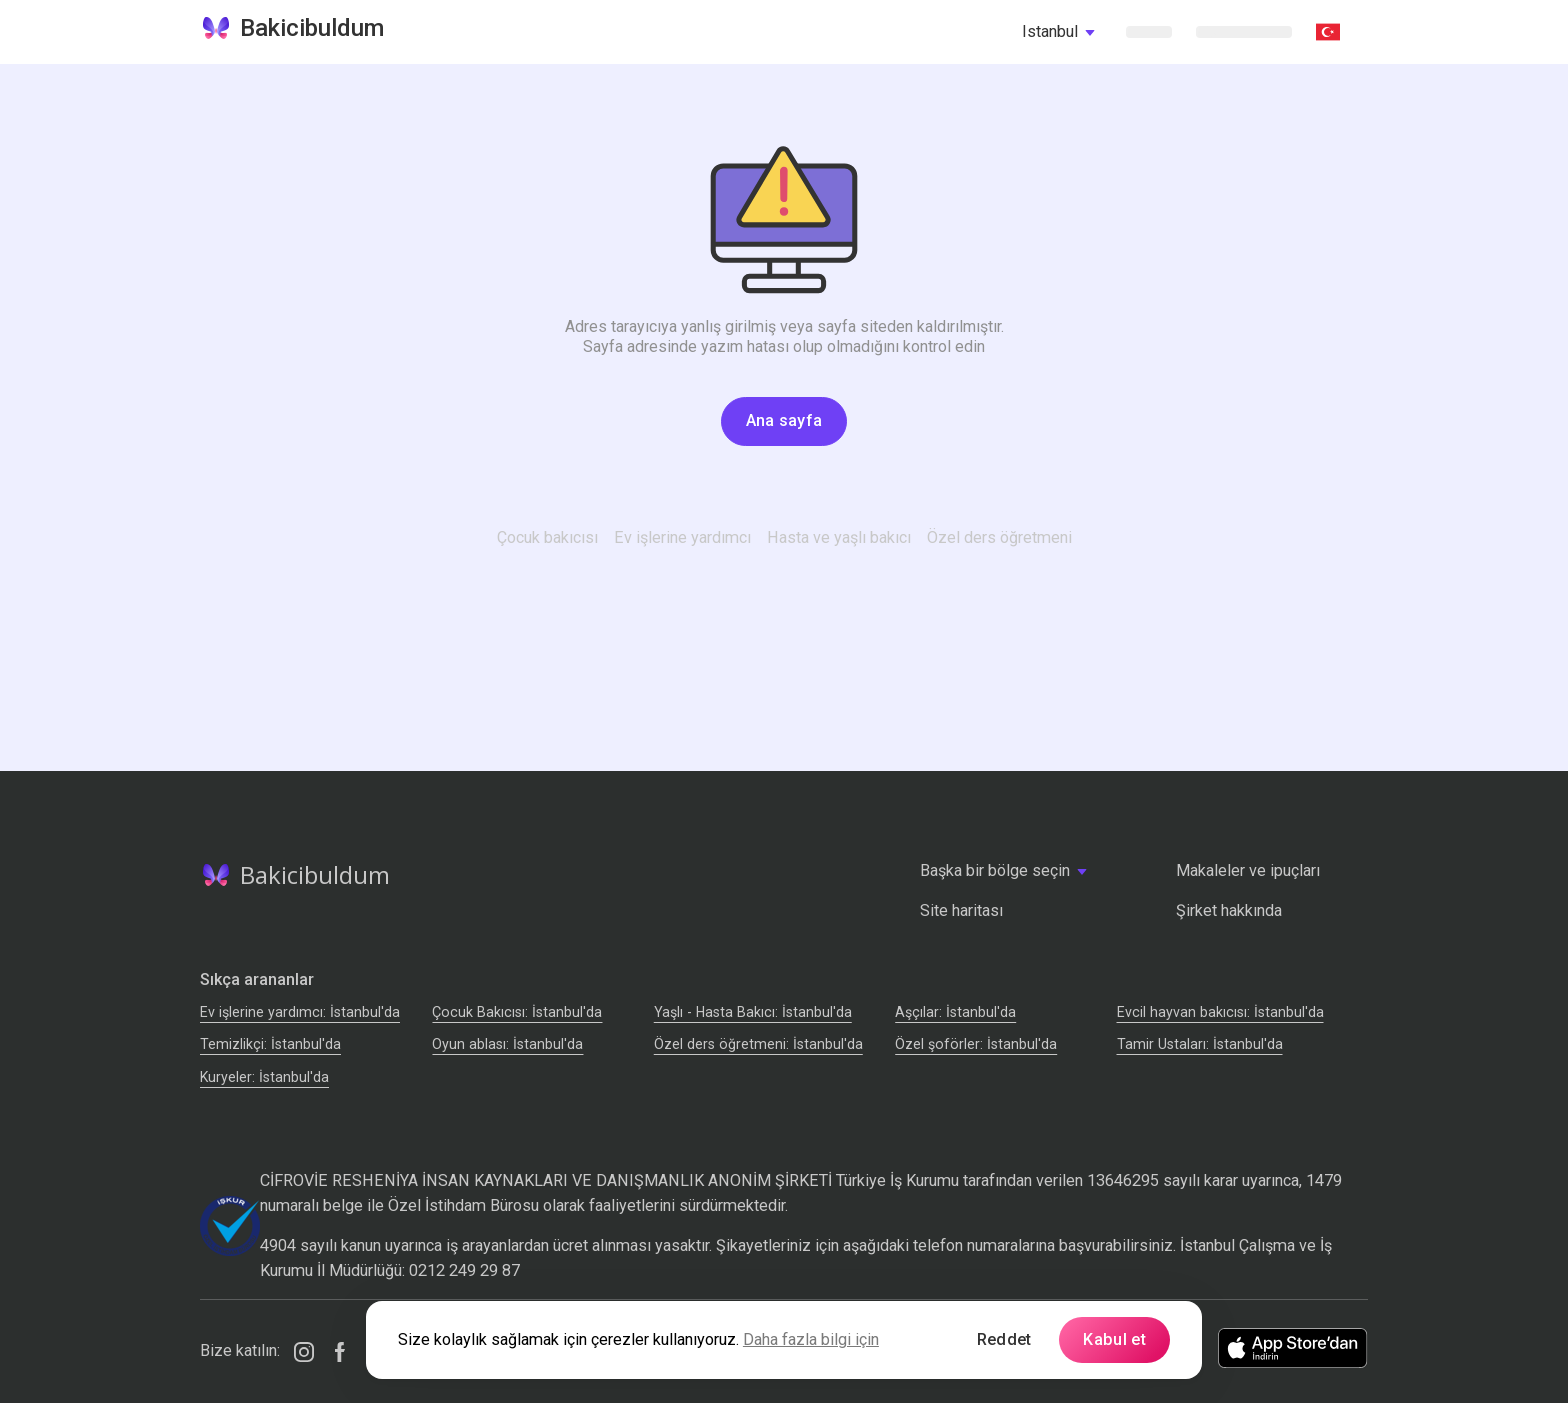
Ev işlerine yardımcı (682, 537)
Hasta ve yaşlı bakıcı (839, 537)
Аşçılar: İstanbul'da (955, 1012)
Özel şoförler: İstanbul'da (976, 1044)
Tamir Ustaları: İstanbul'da (1200, 1044)
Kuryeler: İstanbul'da (264, 1077)
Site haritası (961, 910)
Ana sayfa (784, 420)
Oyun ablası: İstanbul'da (507, 1044)
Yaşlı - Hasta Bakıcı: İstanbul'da (753, 1012)
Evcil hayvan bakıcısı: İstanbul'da (1220, 1012)
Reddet (1004, 1339)
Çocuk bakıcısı (547, 537)
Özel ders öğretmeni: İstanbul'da (758, 1044)
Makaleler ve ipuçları (1248, 870)
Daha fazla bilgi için (811, 1339)
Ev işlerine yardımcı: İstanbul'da (300, 1012)
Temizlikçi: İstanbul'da (270, 1044)
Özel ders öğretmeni (999, 537)
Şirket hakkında (1229, 910)
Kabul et (1114, 1339)
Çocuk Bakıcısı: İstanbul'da (517, 1012)
